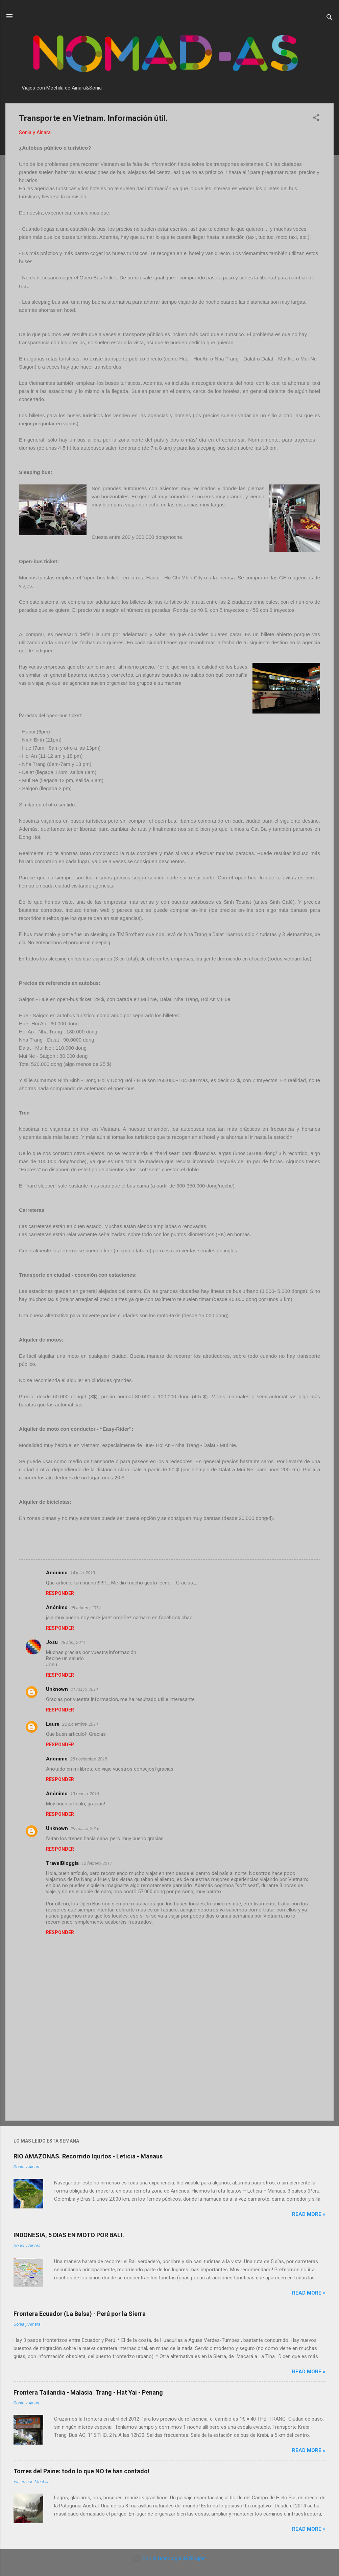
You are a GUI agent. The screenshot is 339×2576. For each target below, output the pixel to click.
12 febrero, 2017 (96, 1863)
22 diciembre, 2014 (80, 1724)
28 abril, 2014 (73, 1642)
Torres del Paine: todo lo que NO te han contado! (81, 2471)
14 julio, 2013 (82, 1572)
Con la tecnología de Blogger (169, 2558)
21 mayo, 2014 (84, 1689)
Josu (52, 1642)
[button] (316, 119)
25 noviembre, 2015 (88, 1758)
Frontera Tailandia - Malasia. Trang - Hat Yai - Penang (88, 2392)
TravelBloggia (62, 1863)
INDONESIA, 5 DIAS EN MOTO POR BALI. (69, 2235)
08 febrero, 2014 (85, 1607)
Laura (52, 1724)
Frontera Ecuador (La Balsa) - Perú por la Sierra (80, 2313)
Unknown (57, 1689)
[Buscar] (329, 18)
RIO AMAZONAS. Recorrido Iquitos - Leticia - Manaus (88, 2156)
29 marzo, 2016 (85, 1828)
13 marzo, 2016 (84, 1793)
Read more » (308, 2214)
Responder (60, 1593)
